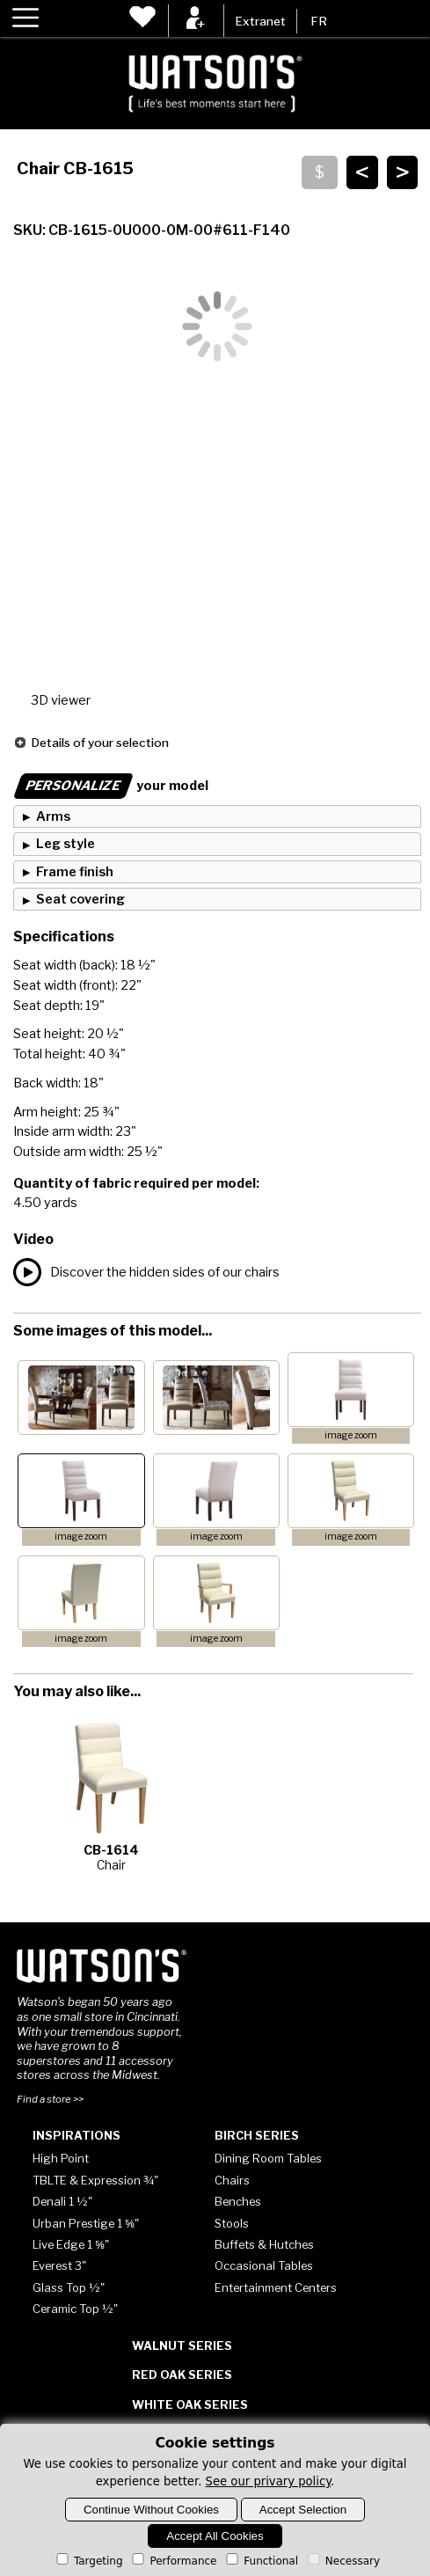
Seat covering (80, 899)
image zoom (350, 1435)
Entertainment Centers (276, 2287)
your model (110, 786)
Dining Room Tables (268, 2158)
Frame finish (74, 872)
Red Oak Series (182, 2374)
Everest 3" (59, 2265)
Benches (238, 2201)
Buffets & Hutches (264, 2244)
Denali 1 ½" (62, 2201)
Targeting (88, 2561)
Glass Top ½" (69, 2287)
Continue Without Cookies (151, 2509)
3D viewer (61, 700)
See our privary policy (269, 2481)
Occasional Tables (264, 2265)
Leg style (65, 844)
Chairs (232, 2180)
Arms (53, 816)
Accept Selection (302, 2509)
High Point (61, 2158)
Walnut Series (182, 2345)
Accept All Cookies (214, 2536)
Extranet (260, 21)
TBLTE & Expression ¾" (95, 2180)
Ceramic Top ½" (75, 2309)
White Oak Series (190, 2404)
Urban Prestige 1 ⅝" (86, 2223)
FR (318, 21)
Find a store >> (50, 2099)
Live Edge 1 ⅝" (71, 2244)
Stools (232, 2223)
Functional (260, 2561)
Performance (172, 2561)
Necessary (342, 2561)
